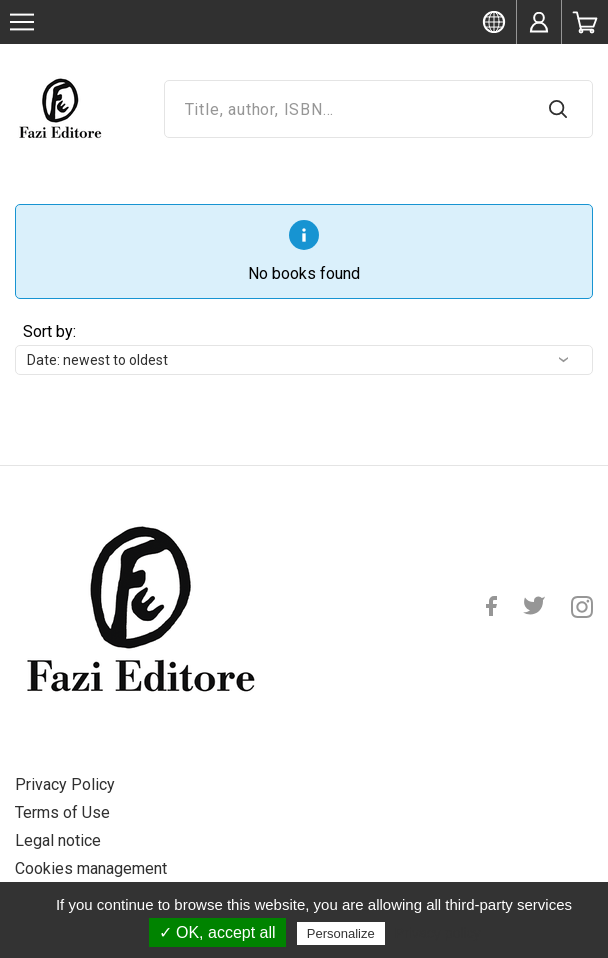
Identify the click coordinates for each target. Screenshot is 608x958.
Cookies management (91, 868)
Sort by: (49, 331)
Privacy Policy (65, 784)
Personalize (341, 933)
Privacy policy (438, 933)
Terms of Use (62, 812)
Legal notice (58, 840)
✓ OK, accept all (217, 932)
